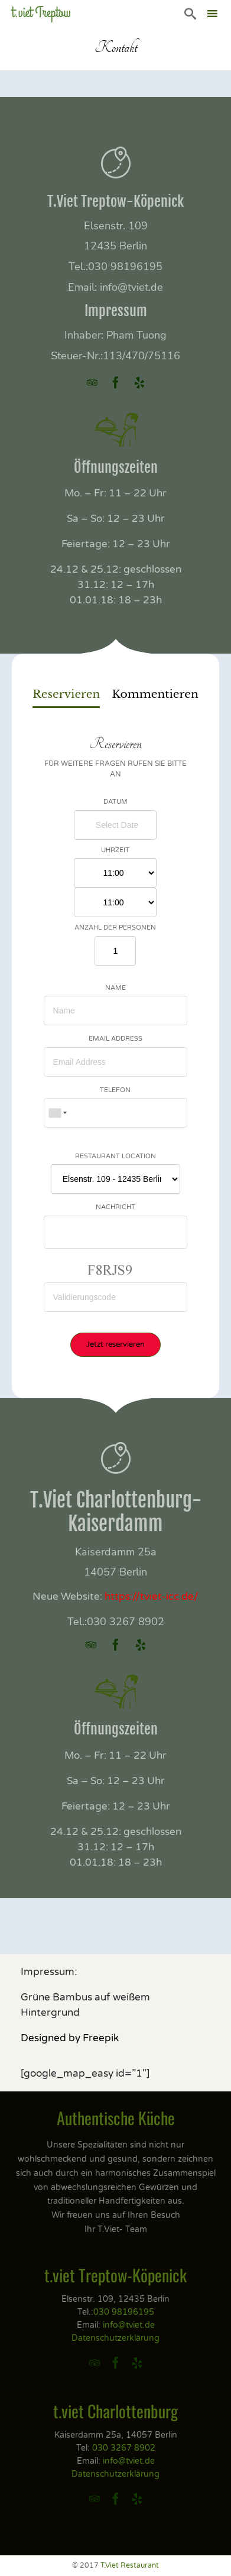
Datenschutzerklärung (115, 2338)
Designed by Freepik (70, 2038)
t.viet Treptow (41, 12)
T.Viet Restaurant (129, 2565)
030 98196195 (125, 266)
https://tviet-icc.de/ (152, 1596)
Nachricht (115, 1207)
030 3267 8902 (125, 1622)
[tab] (66, 695)
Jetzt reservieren (115, 1344)
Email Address (115, 1038)
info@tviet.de (131, 287)
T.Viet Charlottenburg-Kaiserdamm (115, 1511)
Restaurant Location (115, 1156)
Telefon (115, 1090)
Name (115, 988)
